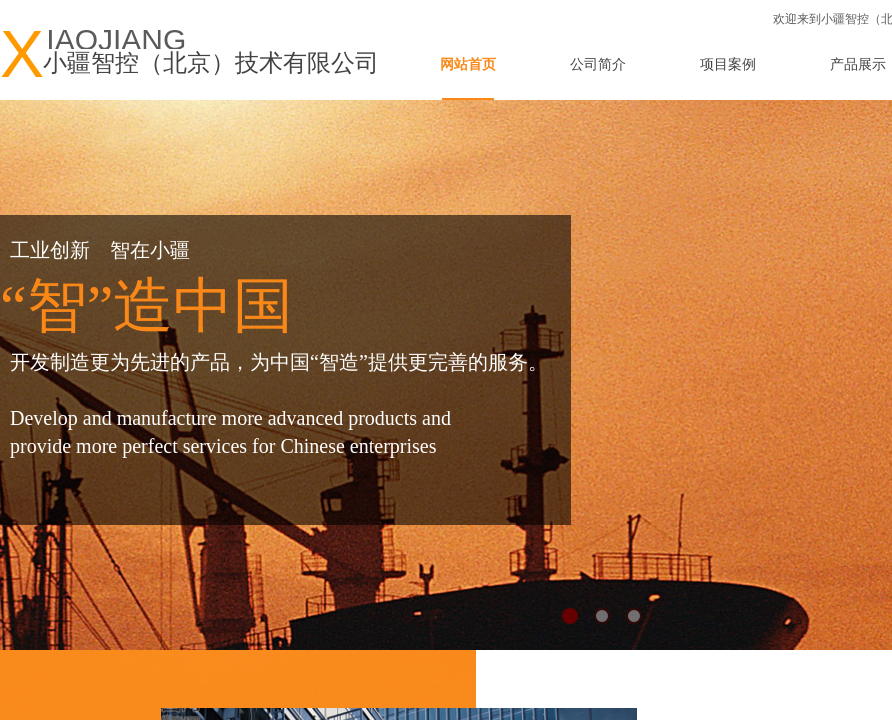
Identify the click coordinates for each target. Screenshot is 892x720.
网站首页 (468, 64)
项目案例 (728, 64)
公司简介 (598, 64)
